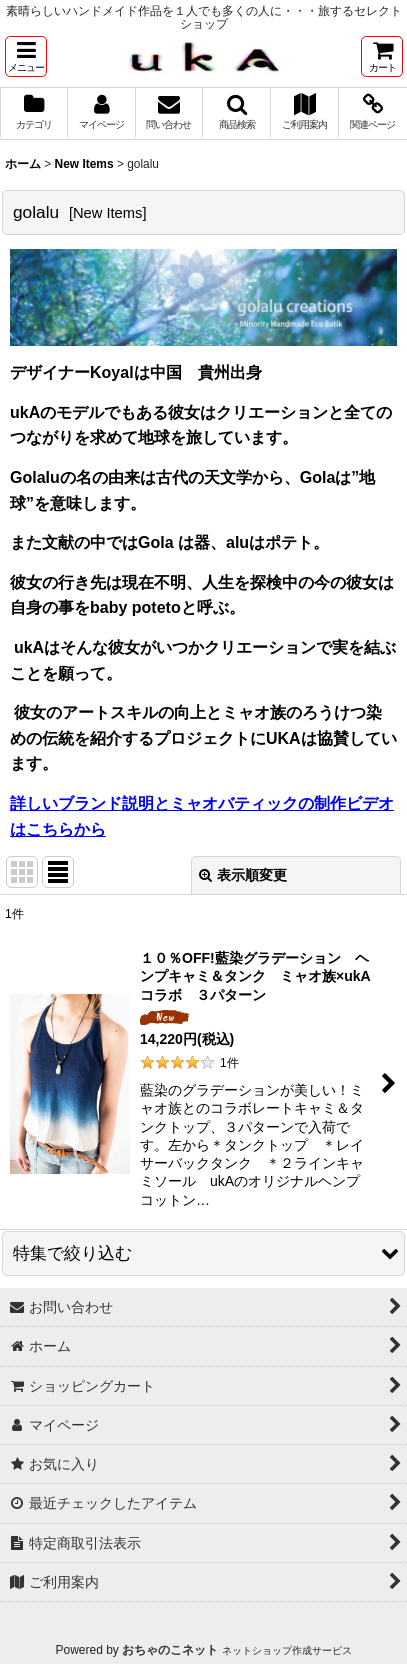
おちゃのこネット (170, 1650)
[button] (26, 56)
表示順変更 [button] (243, 875)
